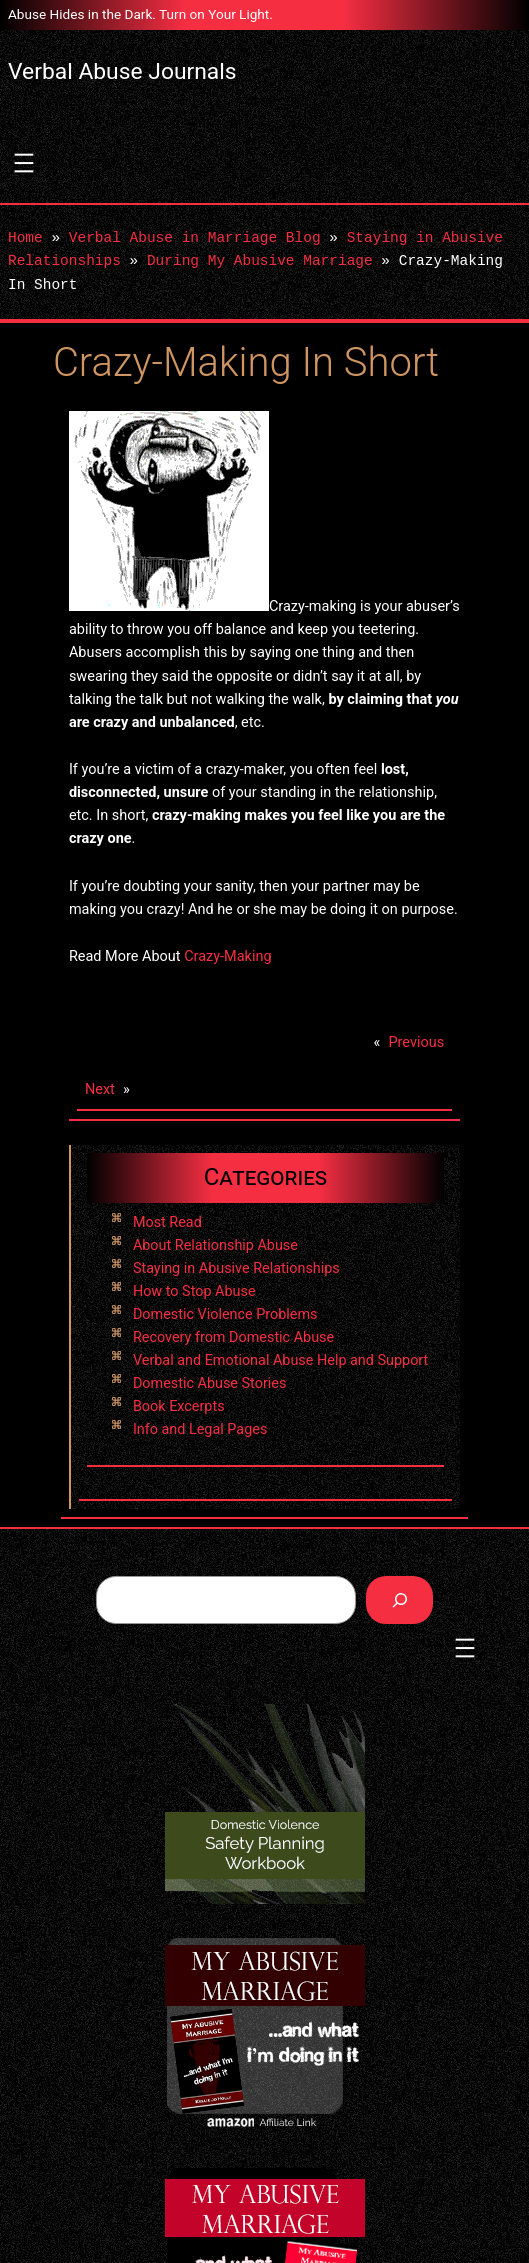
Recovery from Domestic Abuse (233, 1337)
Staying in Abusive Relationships (236, 1268)
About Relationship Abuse (215, 1245)
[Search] (399, 1599)
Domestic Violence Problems (225, 1314)
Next (100, 1089)
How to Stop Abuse (194, 1291)
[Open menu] (24, 163)
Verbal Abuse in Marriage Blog (195, 238)
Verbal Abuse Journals (122, 71)
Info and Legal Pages (200, 1429)
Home (25, 238)
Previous (416, 1042)
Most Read (167, 1222)
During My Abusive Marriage (260, 261)
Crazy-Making (227, 956)
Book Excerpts (179, 1406)
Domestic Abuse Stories (209, 1383)
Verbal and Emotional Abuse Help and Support (280, 1360)
